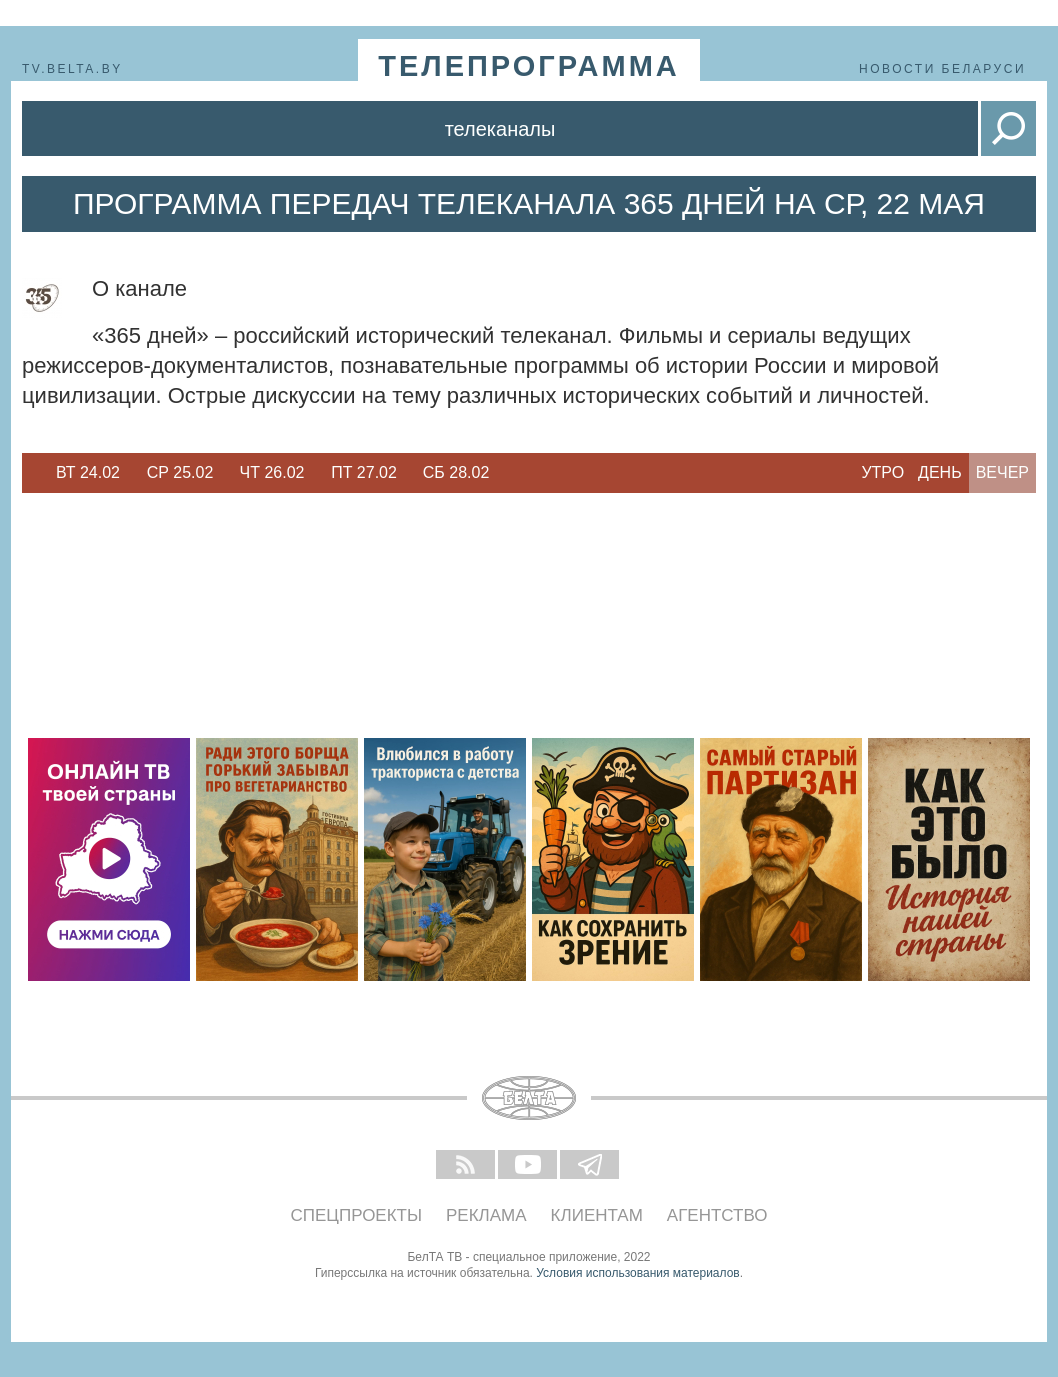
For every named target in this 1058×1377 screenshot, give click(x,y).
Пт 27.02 (364, 472)
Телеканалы (500, 129)
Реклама (486, 1215)
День (940, 472)
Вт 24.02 (88, 472)
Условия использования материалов (637, 1273)
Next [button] (512, 473)
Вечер (1002, 472)
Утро (882, 472)
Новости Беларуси (942, 69)
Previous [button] (32, 473)
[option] (88, 473)
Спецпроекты (357, 1215)
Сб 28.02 (456, 472)
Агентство (717, 1215)
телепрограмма (529, 66)
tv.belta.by (72, 69)
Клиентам (597, 1215)
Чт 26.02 (272, 472)
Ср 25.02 (180, 472)
